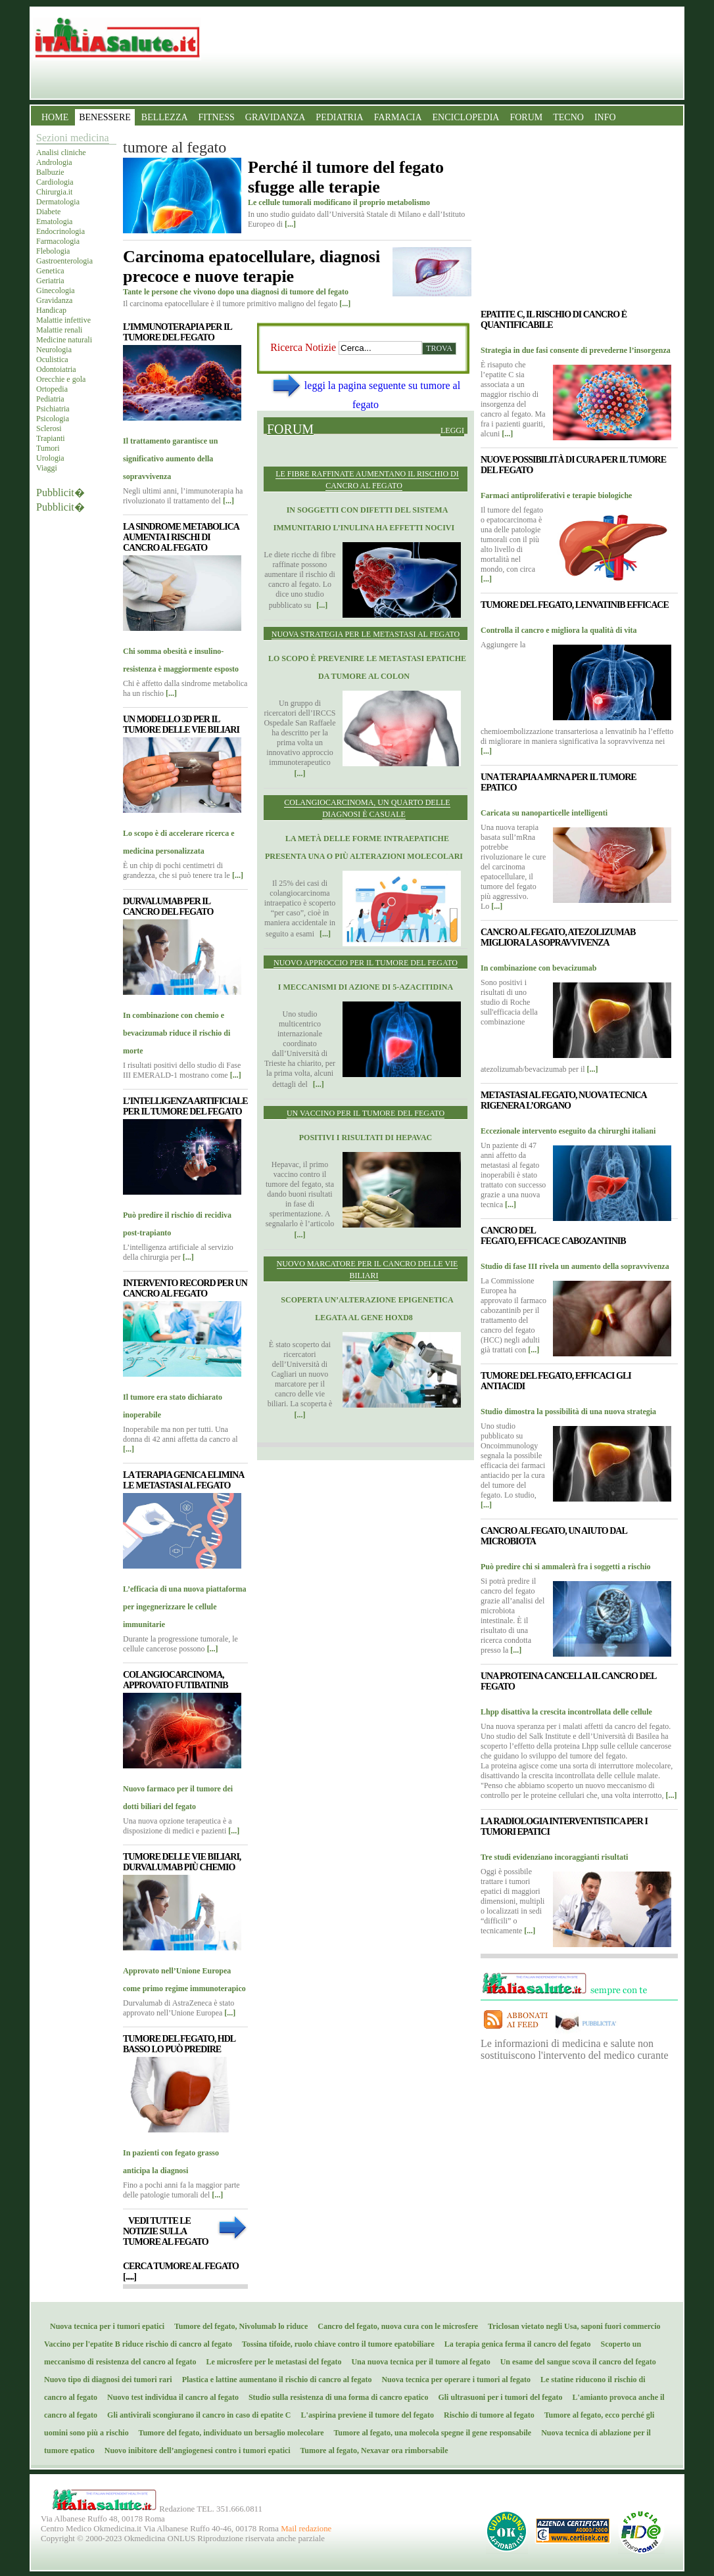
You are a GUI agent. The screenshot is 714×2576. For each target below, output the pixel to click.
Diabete (48, 211)
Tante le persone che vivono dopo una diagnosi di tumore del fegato (235, 291)
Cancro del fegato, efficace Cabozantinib (553, 1236)
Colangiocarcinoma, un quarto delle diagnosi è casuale (367, 808)
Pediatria (50, 398)
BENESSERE (105, 117)
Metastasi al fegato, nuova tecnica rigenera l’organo (563, 1100)
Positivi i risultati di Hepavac (366, 1137)
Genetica (50, 270)
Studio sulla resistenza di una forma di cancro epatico (336, 2397)
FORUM (526, 117)
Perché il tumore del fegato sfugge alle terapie (346, 177)
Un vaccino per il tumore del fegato (365, 1113)
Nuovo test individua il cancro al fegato (170, 2397)
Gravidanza (54, 300)
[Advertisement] (365, 1549)
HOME (54, 117)
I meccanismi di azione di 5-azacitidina (365, 987)
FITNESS (217, 117)
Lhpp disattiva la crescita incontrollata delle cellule (566, 1711)
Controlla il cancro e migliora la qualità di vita (559, 630)
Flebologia (53, 251)
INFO (605, 117)
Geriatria (50, 280)
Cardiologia (55, 182)
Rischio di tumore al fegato (486, 2415)
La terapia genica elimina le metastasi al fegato (183, 1480)
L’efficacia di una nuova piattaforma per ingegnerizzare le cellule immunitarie (185, 1606)
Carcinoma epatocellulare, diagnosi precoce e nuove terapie (251, 266)
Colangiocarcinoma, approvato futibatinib (175, 1680)
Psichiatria (53, 408)
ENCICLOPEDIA (466, 117)
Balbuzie (50, 172)
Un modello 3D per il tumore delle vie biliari (181, 724)
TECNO (568, 117)
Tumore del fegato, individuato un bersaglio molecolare (228, 2432)
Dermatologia (58, 201)
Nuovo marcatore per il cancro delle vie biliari (367, 1269)
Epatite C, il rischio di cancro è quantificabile (554, 320)
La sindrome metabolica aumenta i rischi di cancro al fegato (181, 537)
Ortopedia (52, 389)
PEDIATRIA (339, 117)
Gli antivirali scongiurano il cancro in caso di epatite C (196, 2415)
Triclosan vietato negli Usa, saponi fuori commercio (571, 2326)
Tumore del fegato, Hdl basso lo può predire (179, 2044)
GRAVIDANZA (275, 117)
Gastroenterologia (64, 260)
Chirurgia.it (54, 191)
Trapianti (50, 438)
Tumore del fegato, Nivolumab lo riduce (238, 2326)
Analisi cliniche (61, 152)
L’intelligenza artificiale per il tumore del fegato (185, 1106)
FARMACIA (398, 117)
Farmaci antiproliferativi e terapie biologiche (556, 495)
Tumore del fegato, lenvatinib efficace (575, 605)
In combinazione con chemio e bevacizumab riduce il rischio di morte (176, 1033)
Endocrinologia (60, 231)
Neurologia (54, 349)
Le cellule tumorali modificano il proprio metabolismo (339, 202)
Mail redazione (306, 2528)
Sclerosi (49, 428)
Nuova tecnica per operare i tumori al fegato (453, 2379)
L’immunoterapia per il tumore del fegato (177, 332)
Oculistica (52, 359)
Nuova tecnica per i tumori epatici (104, 2326)
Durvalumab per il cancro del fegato (168, 906)
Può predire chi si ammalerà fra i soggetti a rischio (566, 1566)
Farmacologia (58, 241)
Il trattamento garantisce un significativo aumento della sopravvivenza (170, 458)
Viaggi (46, 467)
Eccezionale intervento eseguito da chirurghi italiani (568, 1131)
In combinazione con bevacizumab (538, 968)
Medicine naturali (64, 339)
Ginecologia (55, 290)
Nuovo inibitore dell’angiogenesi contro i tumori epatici (195, 2450)
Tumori (48, 448)
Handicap (51, 310)
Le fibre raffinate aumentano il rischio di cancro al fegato (367, 479)
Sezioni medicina (72, 137)
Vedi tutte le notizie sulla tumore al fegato (165, 2231)
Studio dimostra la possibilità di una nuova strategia (568, 1411)
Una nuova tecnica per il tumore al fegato (417, 2361)
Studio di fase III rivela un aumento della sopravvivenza (575, 1266)
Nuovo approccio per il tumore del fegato (366, 962)
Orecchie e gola (60, 379)
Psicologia (52, 418)
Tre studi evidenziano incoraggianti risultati (554, 1857)
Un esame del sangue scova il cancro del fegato (575, 2361)
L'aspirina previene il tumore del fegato (365, 2415)
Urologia (50, 458)
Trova (439, 348)
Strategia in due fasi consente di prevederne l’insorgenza (576, 350)
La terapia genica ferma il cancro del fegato (515, 2344)
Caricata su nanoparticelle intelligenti (544, 812)
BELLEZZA (164, 117)
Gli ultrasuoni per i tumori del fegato (497, 2397)
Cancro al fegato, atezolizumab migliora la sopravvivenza (558, 937)
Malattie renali (59, 329)
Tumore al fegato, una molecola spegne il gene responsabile (430, 2432)
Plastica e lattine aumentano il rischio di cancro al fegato (274, 2379)
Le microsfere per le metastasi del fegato (271, 2361)
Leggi (452, 430)
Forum (290, 429)
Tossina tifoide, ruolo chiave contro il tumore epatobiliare (335, 2344)
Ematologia (54, 221)
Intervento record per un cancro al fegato (185, 1288)
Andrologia (54, 162)
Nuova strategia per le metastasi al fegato (366, 634)
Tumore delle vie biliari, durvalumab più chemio (182, 1862)
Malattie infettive (63, 320)
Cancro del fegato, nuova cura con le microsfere (395, 2326)
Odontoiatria (56, 369)
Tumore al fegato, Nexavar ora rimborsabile (371, 2450)
